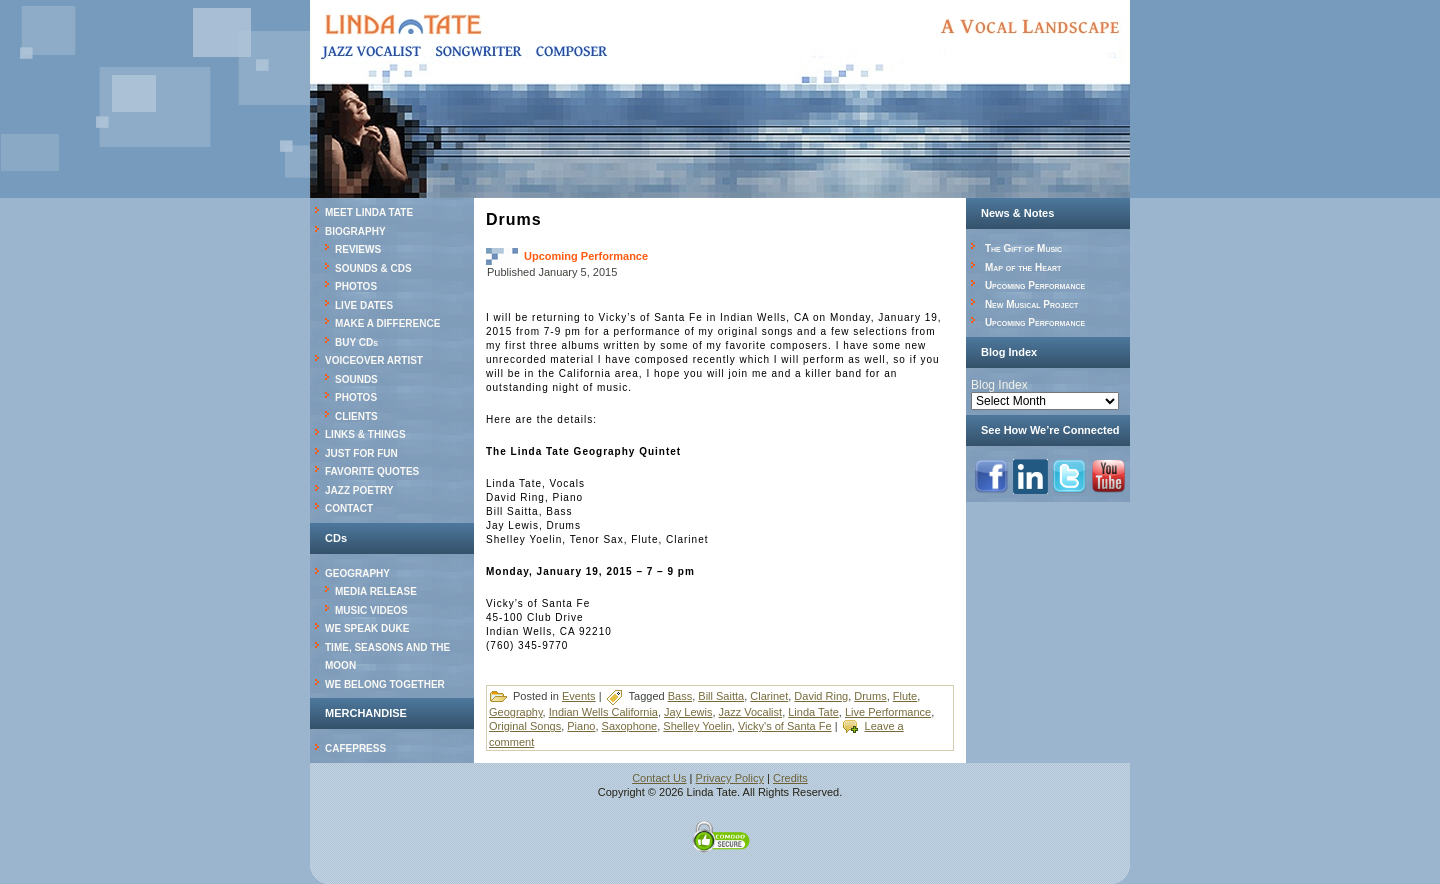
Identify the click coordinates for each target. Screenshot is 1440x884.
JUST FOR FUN (361, 453)
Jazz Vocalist (751, 712)
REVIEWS (358, 249)
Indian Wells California (603, 712)
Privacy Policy (730, 778)
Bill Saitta (721, 696)
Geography (516, 712)
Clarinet (769, 696)
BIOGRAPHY (355, 231)
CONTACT (349, 508)
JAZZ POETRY (359, 490)
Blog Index (999, 385)
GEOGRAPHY (357, 573)
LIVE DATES (364, 305)
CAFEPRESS (355, 748)
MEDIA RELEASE (376, 591)
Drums (870, 696)
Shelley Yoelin (697, 726)
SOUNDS (356, 379)
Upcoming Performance (586, 256)
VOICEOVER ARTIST (374, 360)
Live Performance (888, 712)
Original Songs (525, 726)
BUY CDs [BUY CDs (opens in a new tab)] (356, 342)
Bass (680, 696)
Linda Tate (813, 712)
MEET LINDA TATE (369, 212)
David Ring (821, 696)
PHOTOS (356, 286)
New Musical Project (1032, 304)
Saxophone (630, 726)
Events (579, 696)
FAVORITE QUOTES (372, 471)
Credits (790, 778)
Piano (581, 726)
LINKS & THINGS (365, 434)
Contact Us (659, 778)
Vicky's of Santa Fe (785, 726)
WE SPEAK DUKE (367, 628)
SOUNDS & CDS (373, 268)
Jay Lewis (688, 712)
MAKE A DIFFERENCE (387, 323)
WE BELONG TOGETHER (385, 684)
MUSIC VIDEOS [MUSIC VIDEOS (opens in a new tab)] (371, 610)
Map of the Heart (1023, 267)
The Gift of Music (1023, 248)
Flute (905, 696)
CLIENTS (356, 416)
